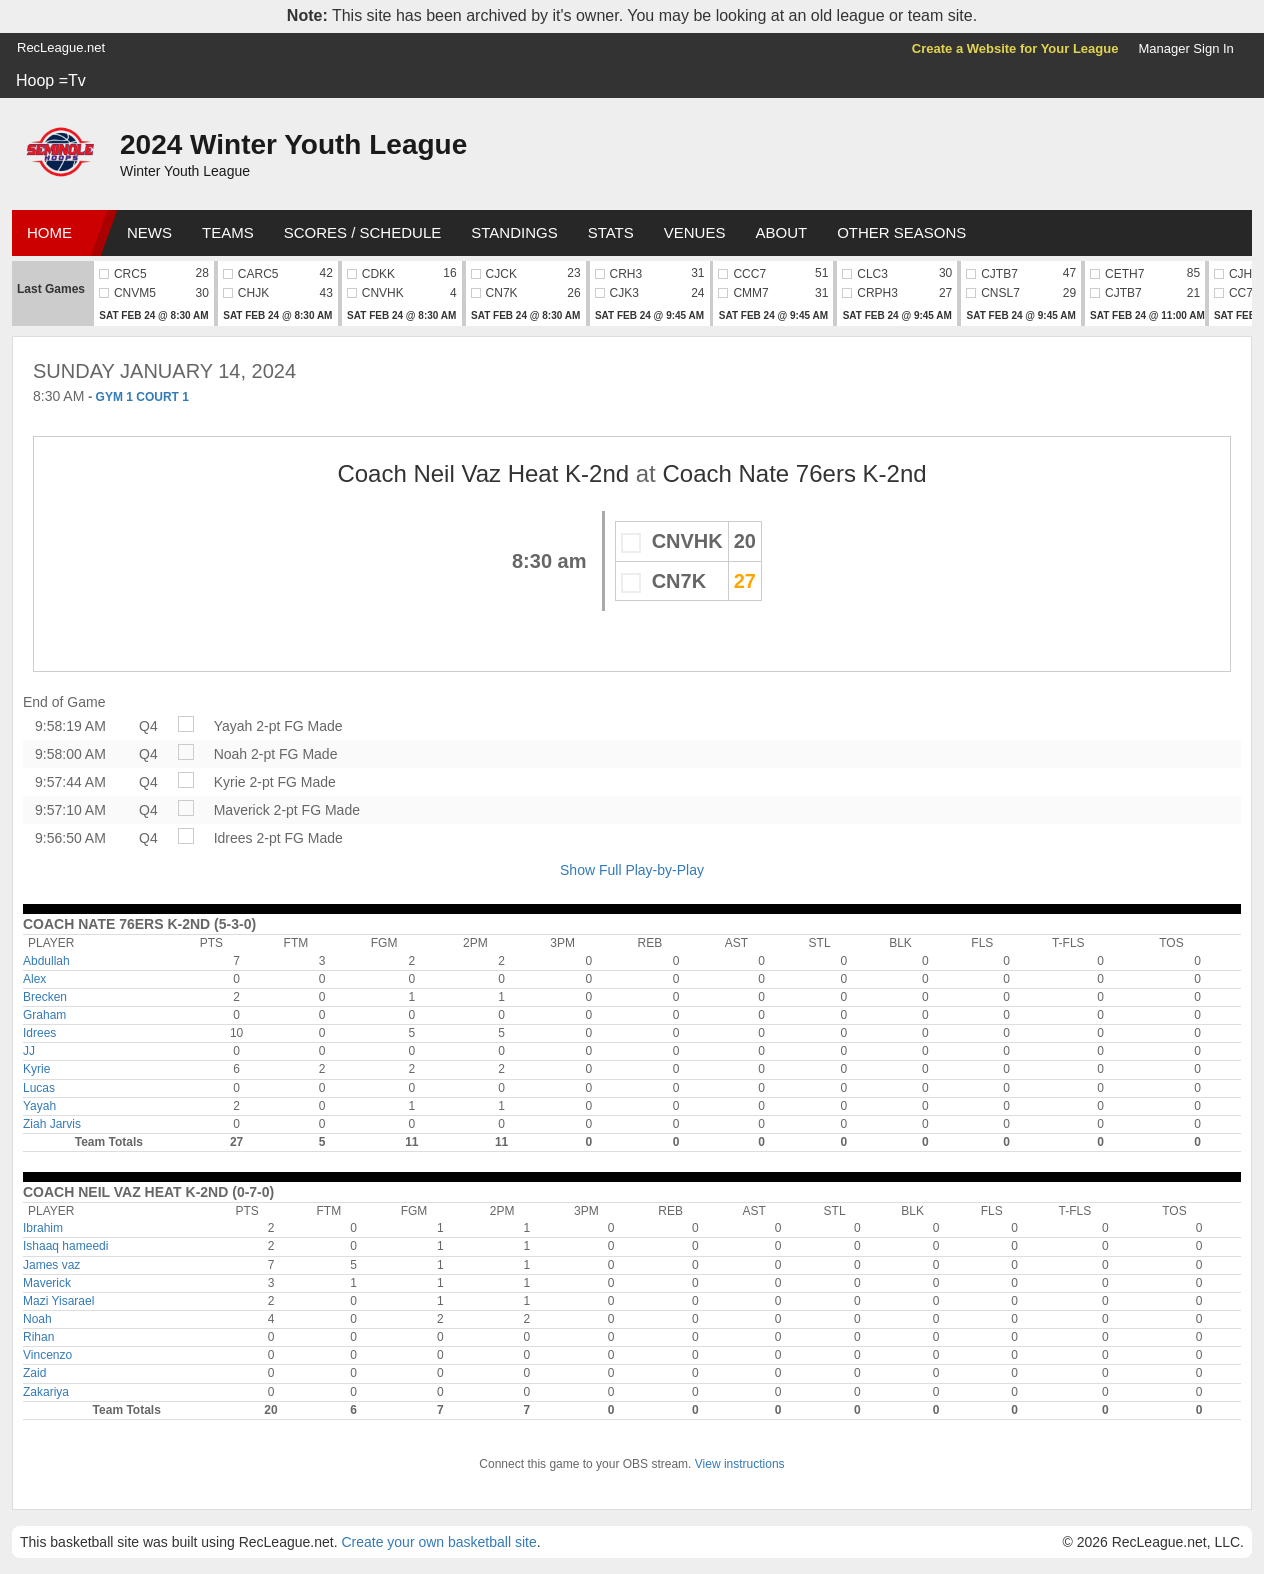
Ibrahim (43, 1228)
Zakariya (46, 1392)
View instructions (740, 1464)
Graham (44, 1015)
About (781, 232)
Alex (34, 979)
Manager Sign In (1185, 48)
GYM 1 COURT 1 (142, 397)
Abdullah (46, 961)
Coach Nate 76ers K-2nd (794, 473)
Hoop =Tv (51, 80)
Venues (695, 232)
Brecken (45, 997)
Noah (230, 754)
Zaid (34, 1373)
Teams (228, 232)
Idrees (233, 838)
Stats (611, 232)
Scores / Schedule (363, 232)
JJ (29, 1051)
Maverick (242, 810)
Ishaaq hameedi (65, 1246)
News (149, 232)
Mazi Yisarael (58, 1301)
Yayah (233, 726)
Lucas (39, 1088)
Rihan (38, 1337)
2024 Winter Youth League (293, 144)
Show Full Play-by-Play (632, 870)
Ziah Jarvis (52, 1124)
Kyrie (230, 782)
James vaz (51, 1265)
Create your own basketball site (438, 1542)
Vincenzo (47, 1355)
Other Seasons (901, 232)
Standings (514, 232)
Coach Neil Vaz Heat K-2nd (483, 473)
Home (49, 232)
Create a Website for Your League (1015, 48)
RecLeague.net (61, 47)
